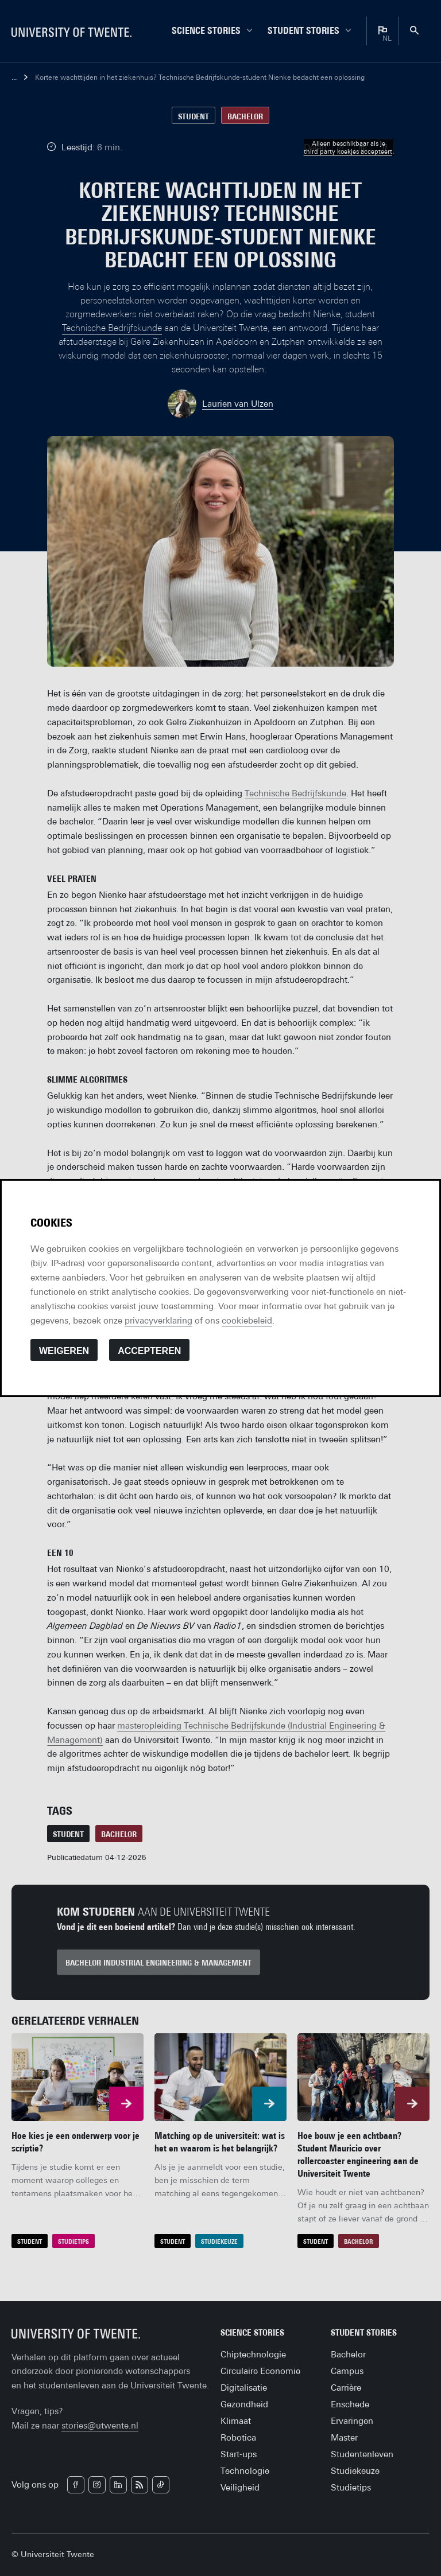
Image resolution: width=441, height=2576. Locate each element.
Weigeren (64, 1351)
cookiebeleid (247, 1320)
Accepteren (149, 1351)
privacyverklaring (158, 1320)
